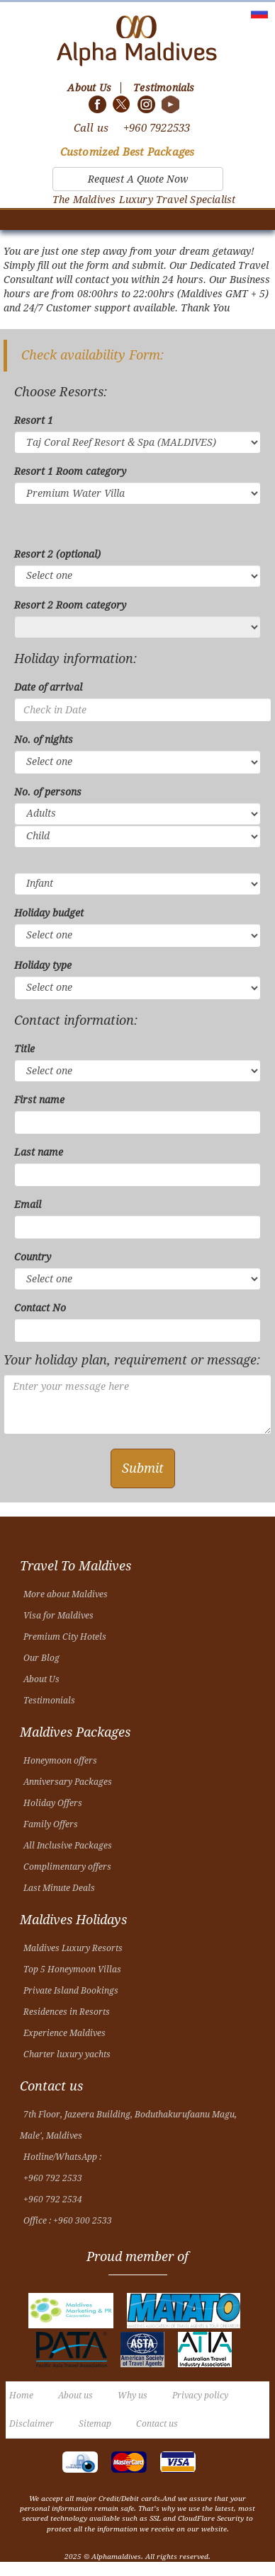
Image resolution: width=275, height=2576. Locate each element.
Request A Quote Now (138, 179)
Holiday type (43, 965)
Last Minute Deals (59, 1888)
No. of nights (43, 739)
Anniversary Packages (67, 1782)
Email (27, 1204)
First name (39, 1099)
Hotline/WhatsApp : (62, 2157)
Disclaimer (31, 2424)
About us (75, 2395)
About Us (41, 1679)
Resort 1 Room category (70, 471)
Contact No (40, 1307)
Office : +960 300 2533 (67, 2221)
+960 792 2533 (52, 2178)
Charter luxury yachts (67, 2054)
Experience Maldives (64, 2033)
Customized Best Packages (127, 152)
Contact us (157, 2424)
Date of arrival (48, 687)
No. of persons (48, 792)
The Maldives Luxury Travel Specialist (143, 199)
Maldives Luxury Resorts (73, 1948)
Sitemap (95, 2424)
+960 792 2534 (52, 2199)
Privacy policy (200, 2395)
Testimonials (49, 1701)
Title (24, 1048)
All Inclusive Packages (67, 1846)
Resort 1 (33, 420)
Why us (132, 2395)
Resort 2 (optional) (57, 554)
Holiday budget (49, 913)
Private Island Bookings (70, 1991)
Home (21, 2395)
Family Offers (50, 1824)
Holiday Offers (52, 1803)
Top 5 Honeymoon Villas (72, 1969)
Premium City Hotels (64, 1637)
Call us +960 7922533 (132, 128)
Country (32, 1257)
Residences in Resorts (66, 2012)
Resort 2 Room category (70, 605)
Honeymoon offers (60, 1761)
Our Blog (41, 1658)
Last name (38, 1152)
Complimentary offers (67, 1867)
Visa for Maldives (58, 1616)
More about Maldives (65, 1594)
